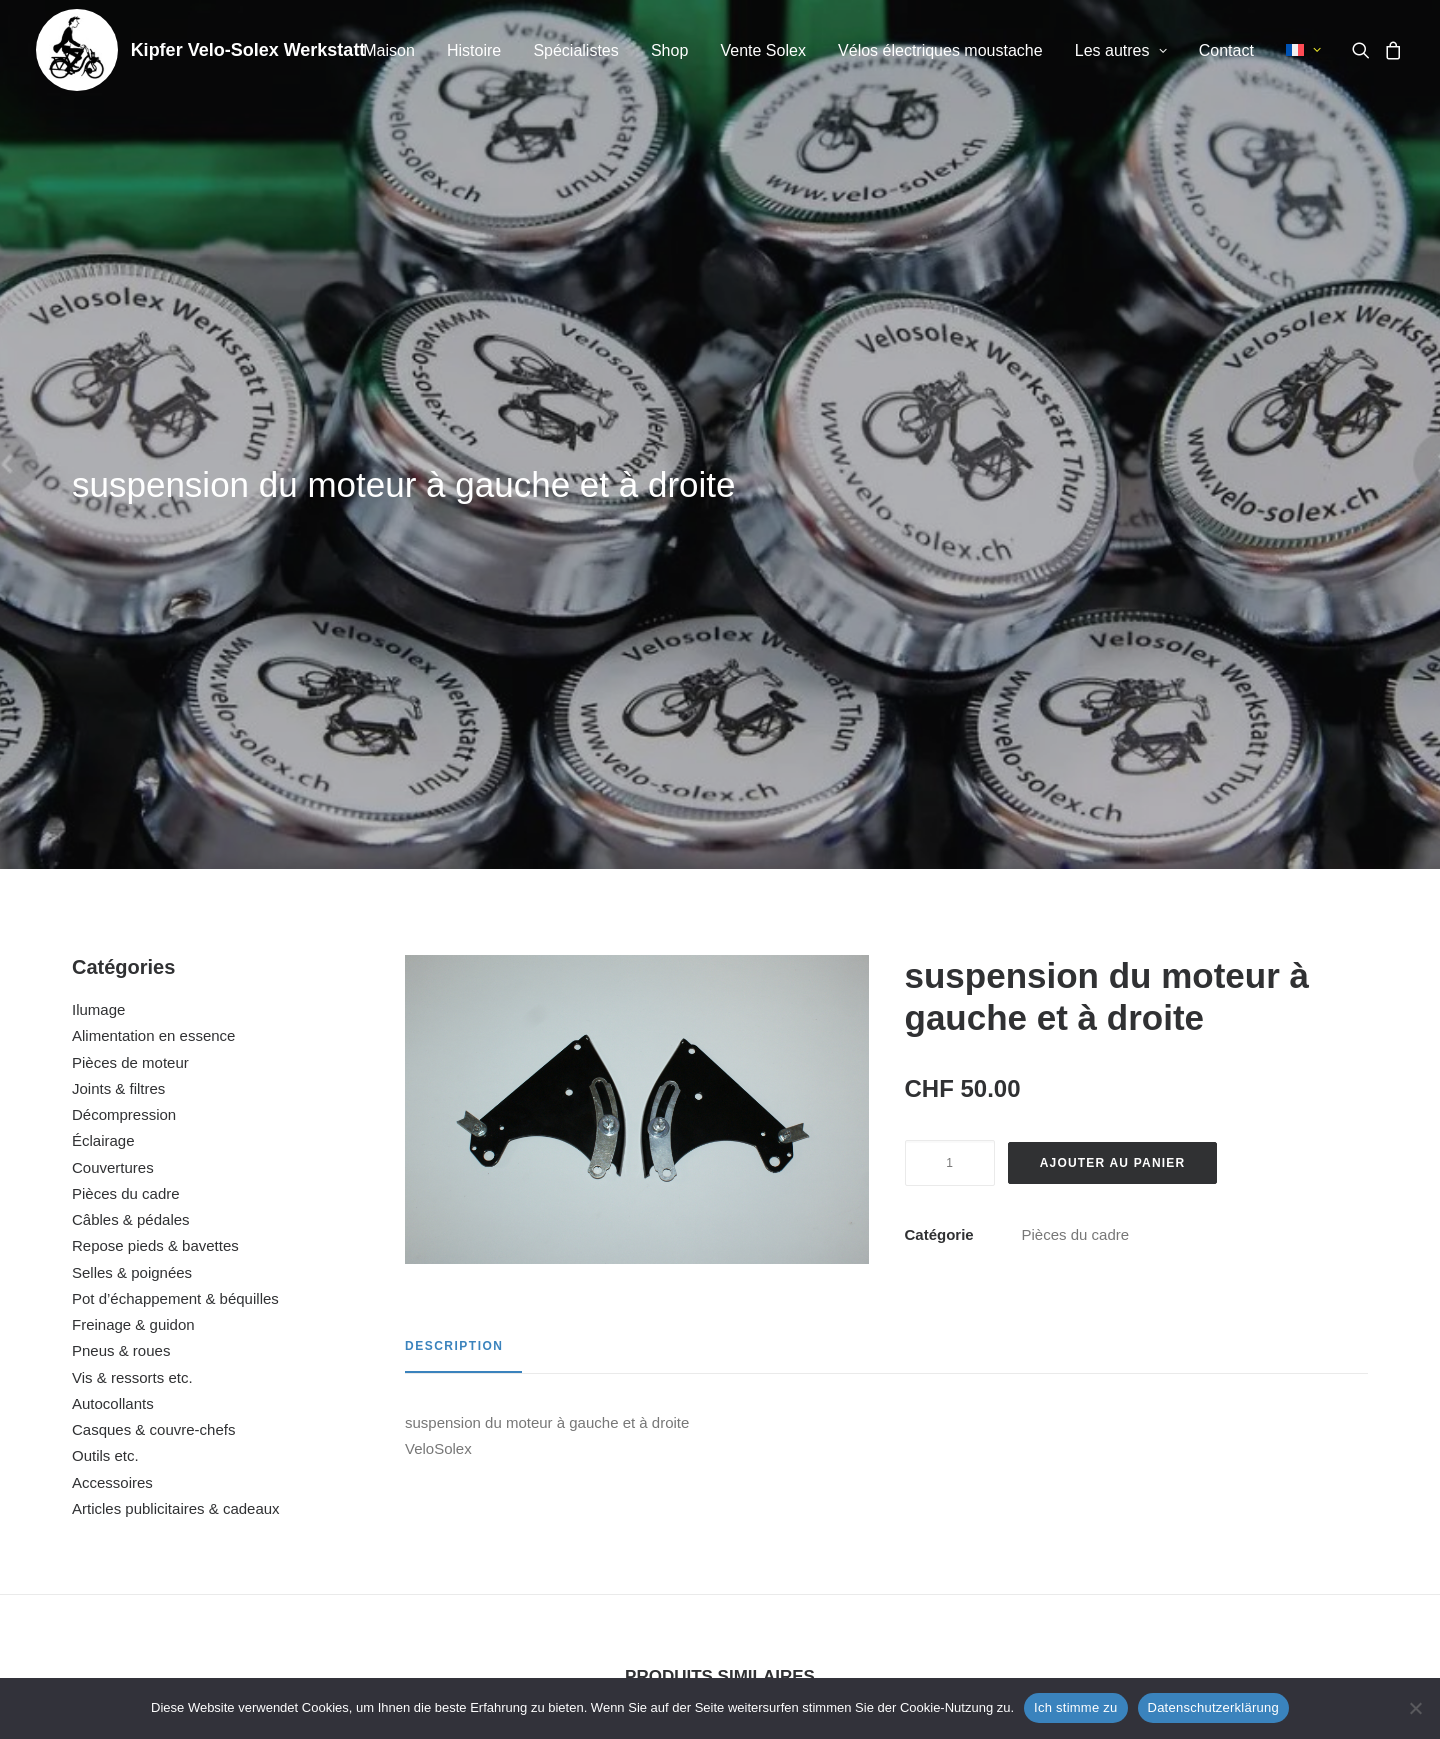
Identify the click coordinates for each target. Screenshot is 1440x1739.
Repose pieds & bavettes (155, 736)
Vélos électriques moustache (940, 50)
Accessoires (112, 973)
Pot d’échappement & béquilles (175, 789)
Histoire (474, 50)
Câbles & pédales (131, 710)
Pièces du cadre (126, 684)
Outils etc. (105, 946)
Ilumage (98, 500)
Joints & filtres (118, 579)
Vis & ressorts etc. (132, 868)
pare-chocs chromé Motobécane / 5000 (893, 1458)
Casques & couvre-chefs (153, 920)
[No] (1415, 1708)
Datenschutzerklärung (1213, 1707)
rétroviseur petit (546, 1458)
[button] (1364, 50)
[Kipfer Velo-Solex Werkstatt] (77, 50)
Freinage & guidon (133, 815)
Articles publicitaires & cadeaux (176, 999)
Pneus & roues (121, 841)
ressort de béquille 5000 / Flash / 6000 (200, 1458)
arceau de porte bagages (1239, 1458)
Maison (389, 50)
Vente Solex (762, 50)
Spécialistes (575, 50)
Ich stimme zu (1075, 1707)
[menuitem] (389, 51)
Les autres (1121, 50)
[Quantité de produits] (950, 654)
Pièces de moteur (130, 553)
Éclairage (103, 631)
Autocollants (113, 894)
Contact (1226, 50)
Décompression (124, 605)
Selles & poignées (132, 763)
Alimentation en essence (153, 526)
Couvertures (113, 658)
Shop (669, 50)
